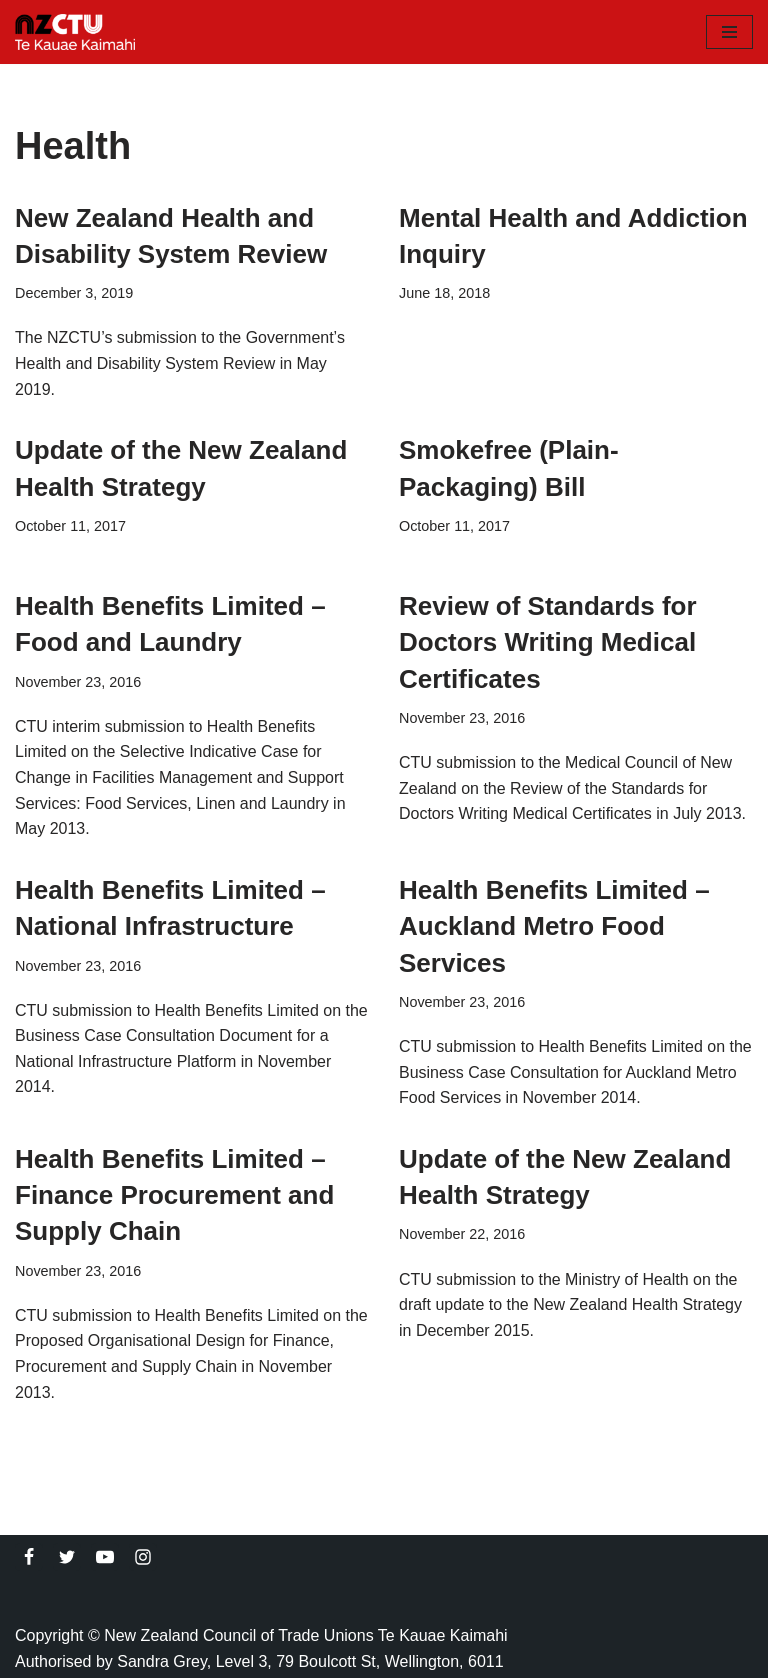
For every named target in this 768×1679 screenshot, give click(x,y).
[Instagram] (143, 1558)
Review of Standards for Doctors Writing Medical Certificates (548, 642)
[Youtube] (105, 1558)
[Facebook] (29, 1558)
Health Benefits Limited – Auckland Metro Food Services (554, 926)
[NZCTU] (75, 32)
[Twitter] (67, 1558)
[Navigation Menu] (729, 32)
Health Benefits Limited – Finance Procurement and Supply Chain (174, 1195)
